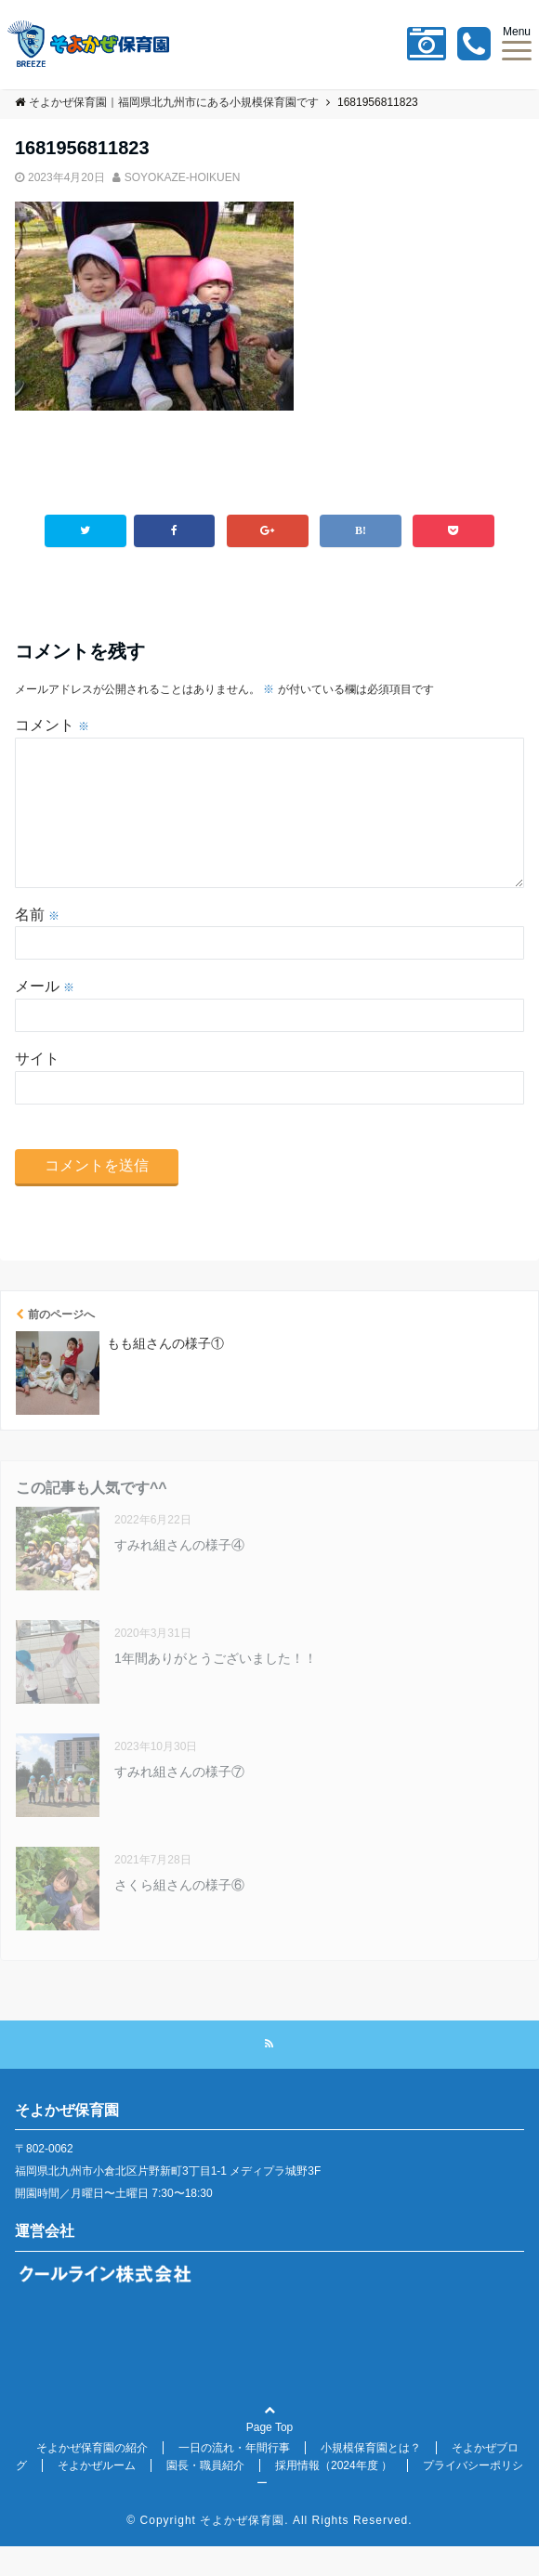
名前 (37, 944)
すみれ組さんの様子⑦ (179, 1801)
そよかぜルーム (97, 2495)
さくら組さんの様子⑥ (179, 1914)
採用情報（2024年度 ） (333, 2495)
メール (44, 1016)
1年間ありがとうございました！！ (215, 1687)
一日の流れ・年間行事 (234, 2477)
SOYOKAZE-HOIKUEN (183, 177)
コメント (52, 725)
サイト (37, 1088)
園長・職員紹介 (205, 2495)
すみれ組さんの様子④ (179, 1574)
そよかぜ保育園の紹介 (92, 2477)
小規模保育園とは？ (371, 2477)
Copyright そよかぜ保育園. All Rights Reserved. (276, 2549)
